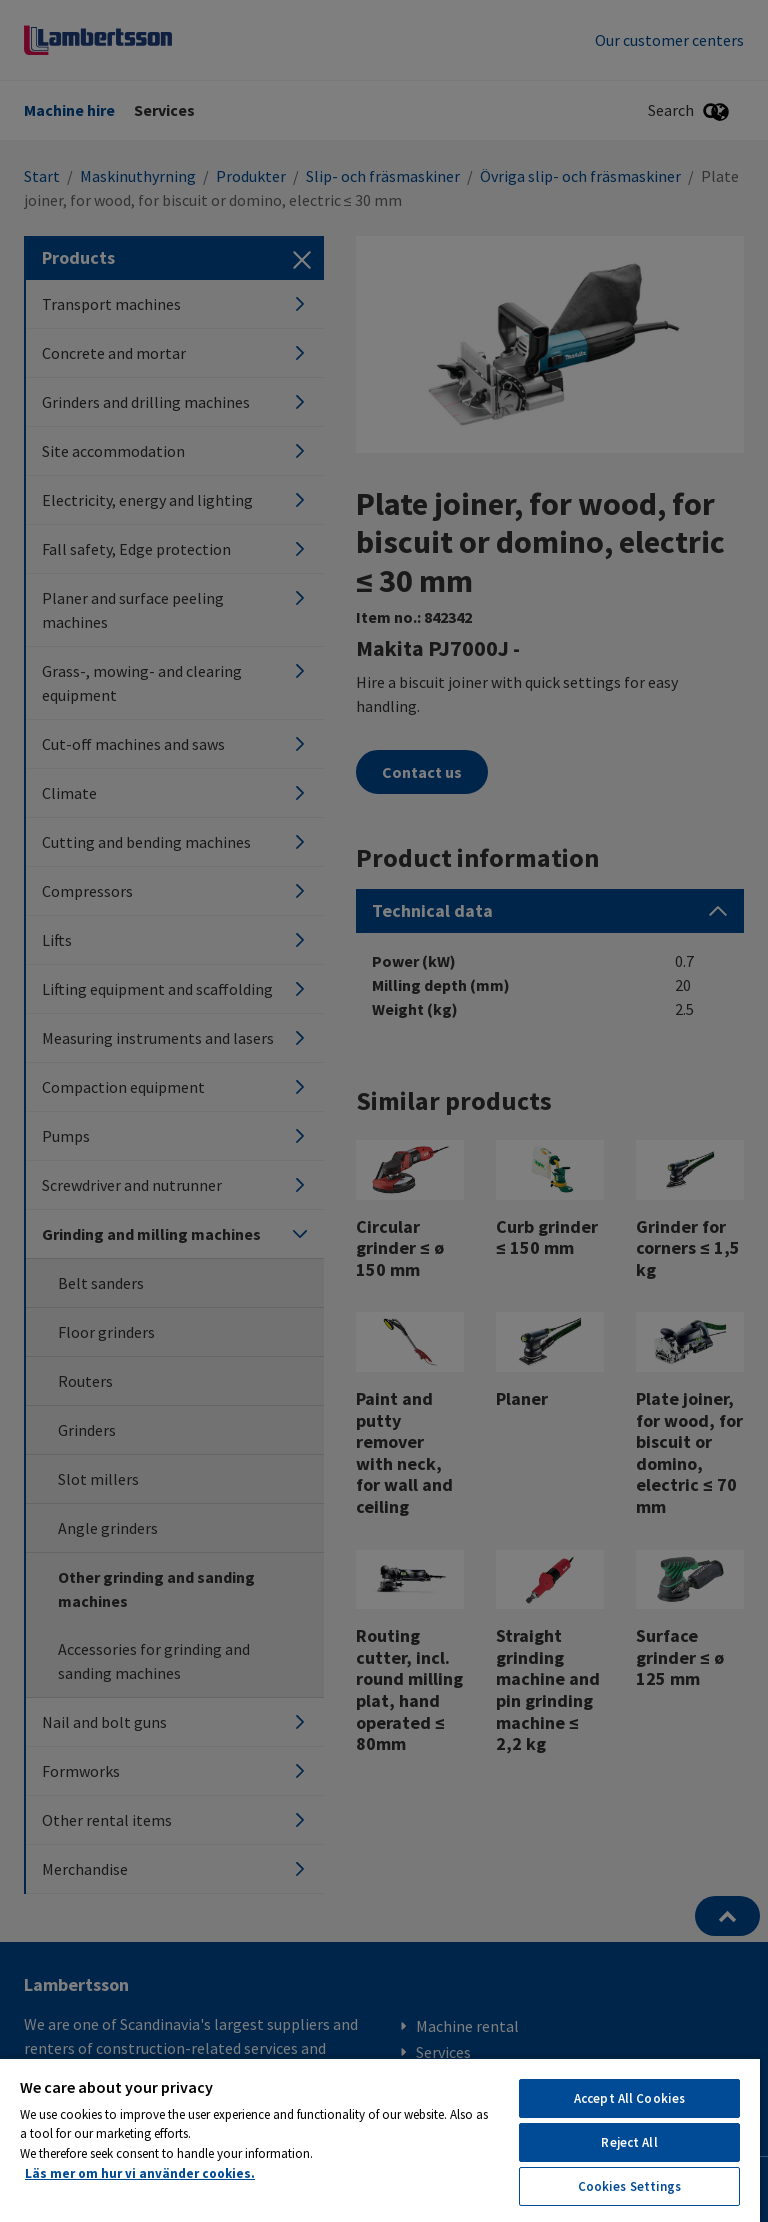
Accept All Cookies (629, 2098)
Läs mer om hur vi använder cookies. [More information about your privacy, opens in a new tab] (140, 2173)
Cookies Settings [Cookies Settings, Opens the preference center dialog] (630, 2186)
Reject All (629, 2142)
